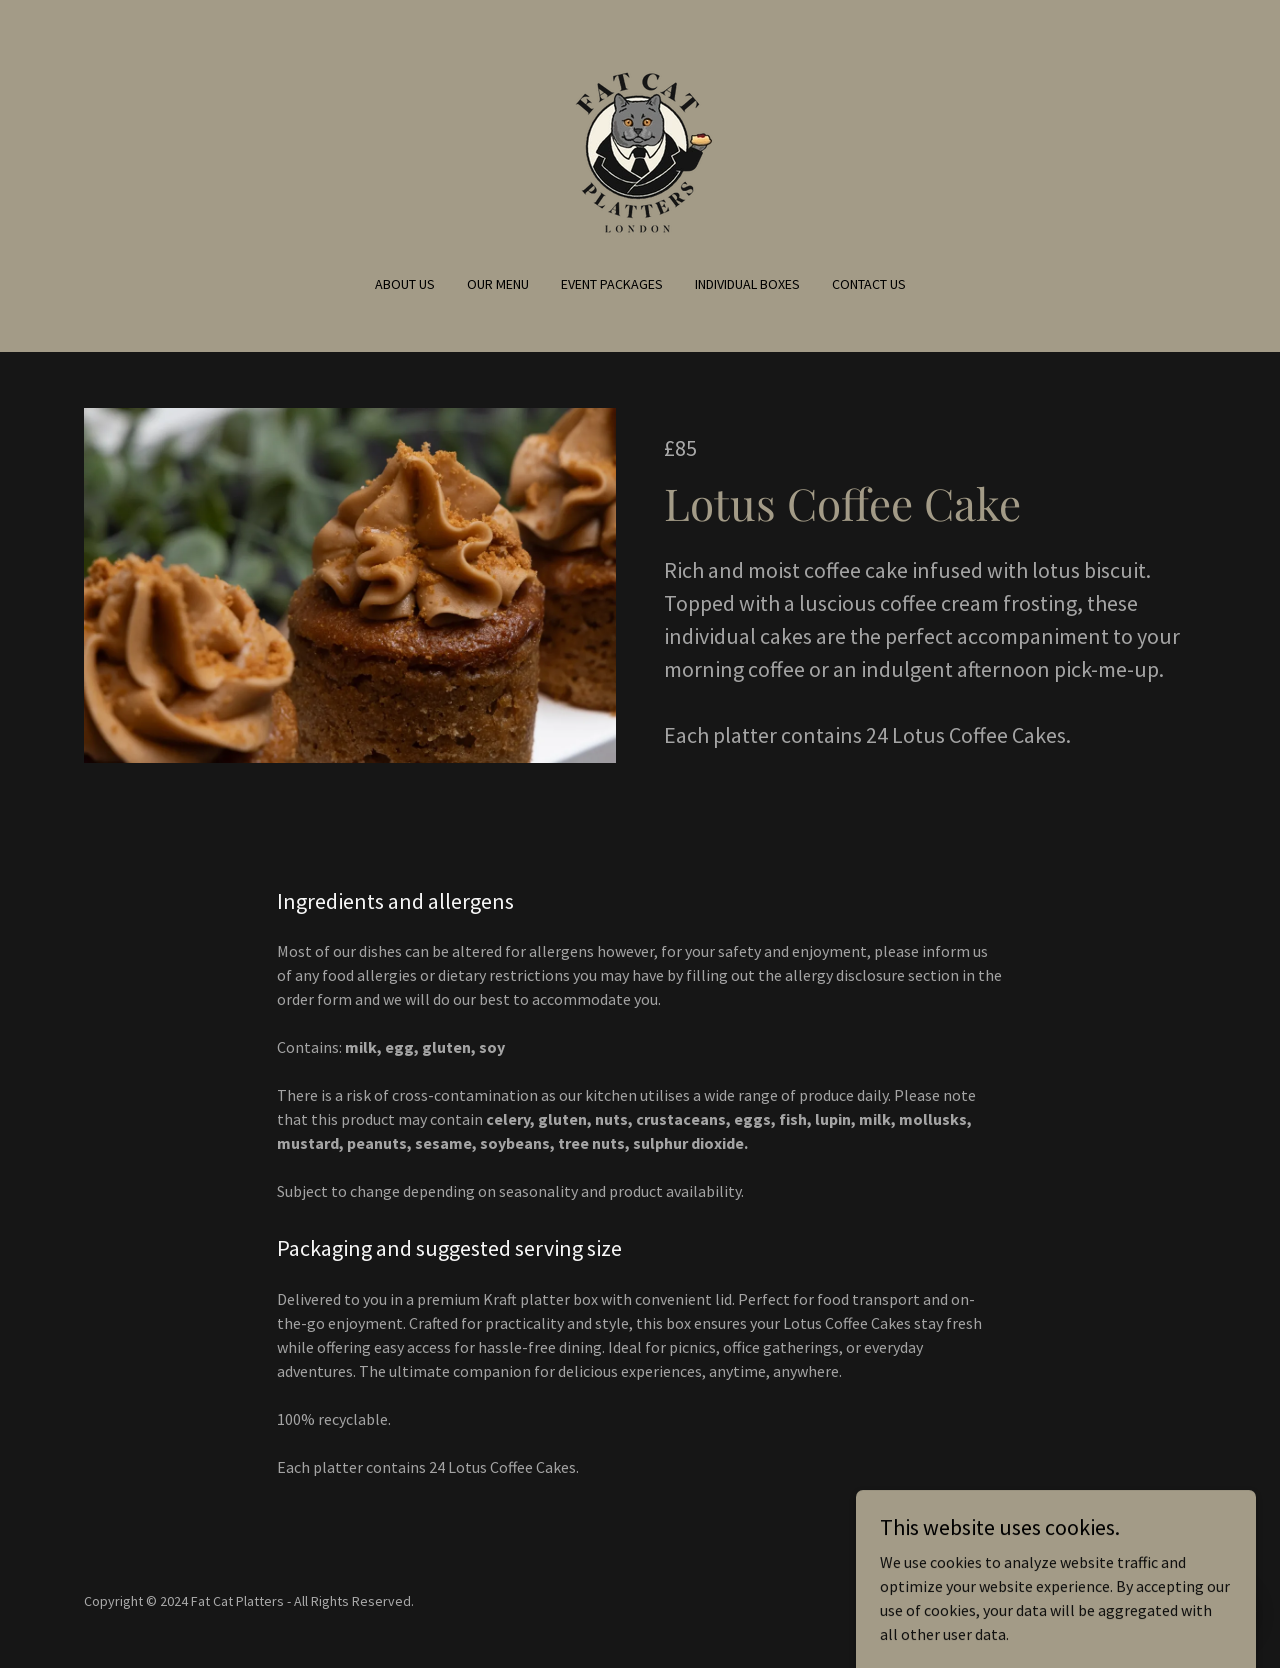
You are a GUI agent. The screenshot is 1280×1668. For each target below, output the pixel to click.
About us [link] (405, 284)
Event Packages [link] (612, 284)
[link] (640, 150)
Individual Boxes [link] (747, 284)
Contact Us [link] (869, 284)
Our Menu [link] (498, 284)
